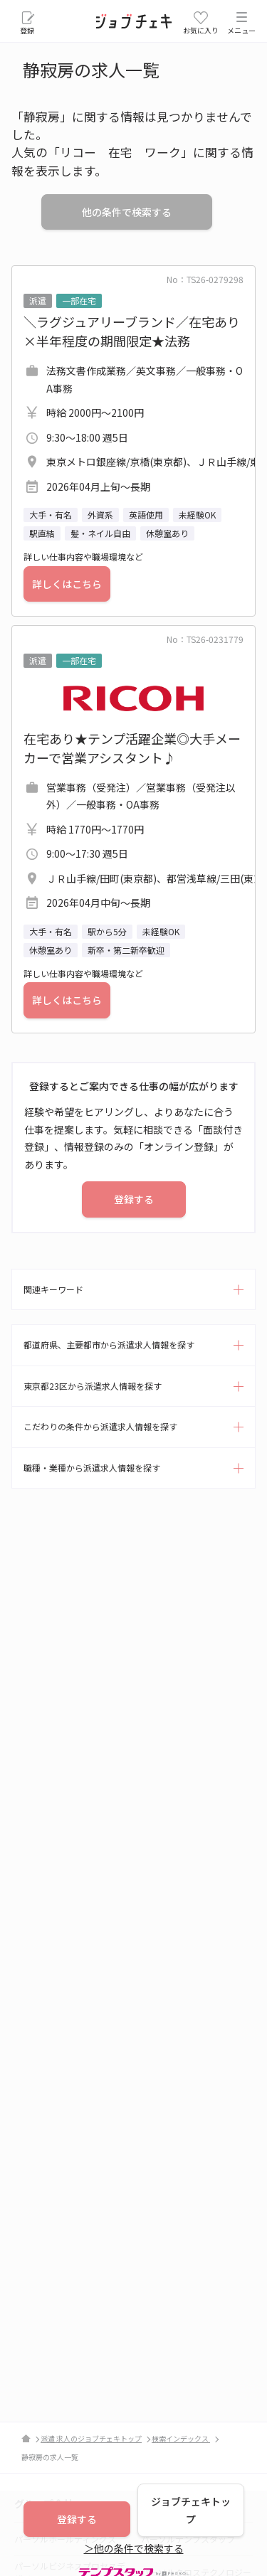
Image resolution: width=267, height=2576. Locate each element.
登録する (134, 1199)
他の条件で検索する (127, 212)
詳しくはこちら (67, 584)
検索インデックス (181, 2438)
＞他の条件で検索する (134, 2548)
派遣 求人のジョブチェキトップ (91, 2438)
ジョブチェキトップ (191, 2510)
